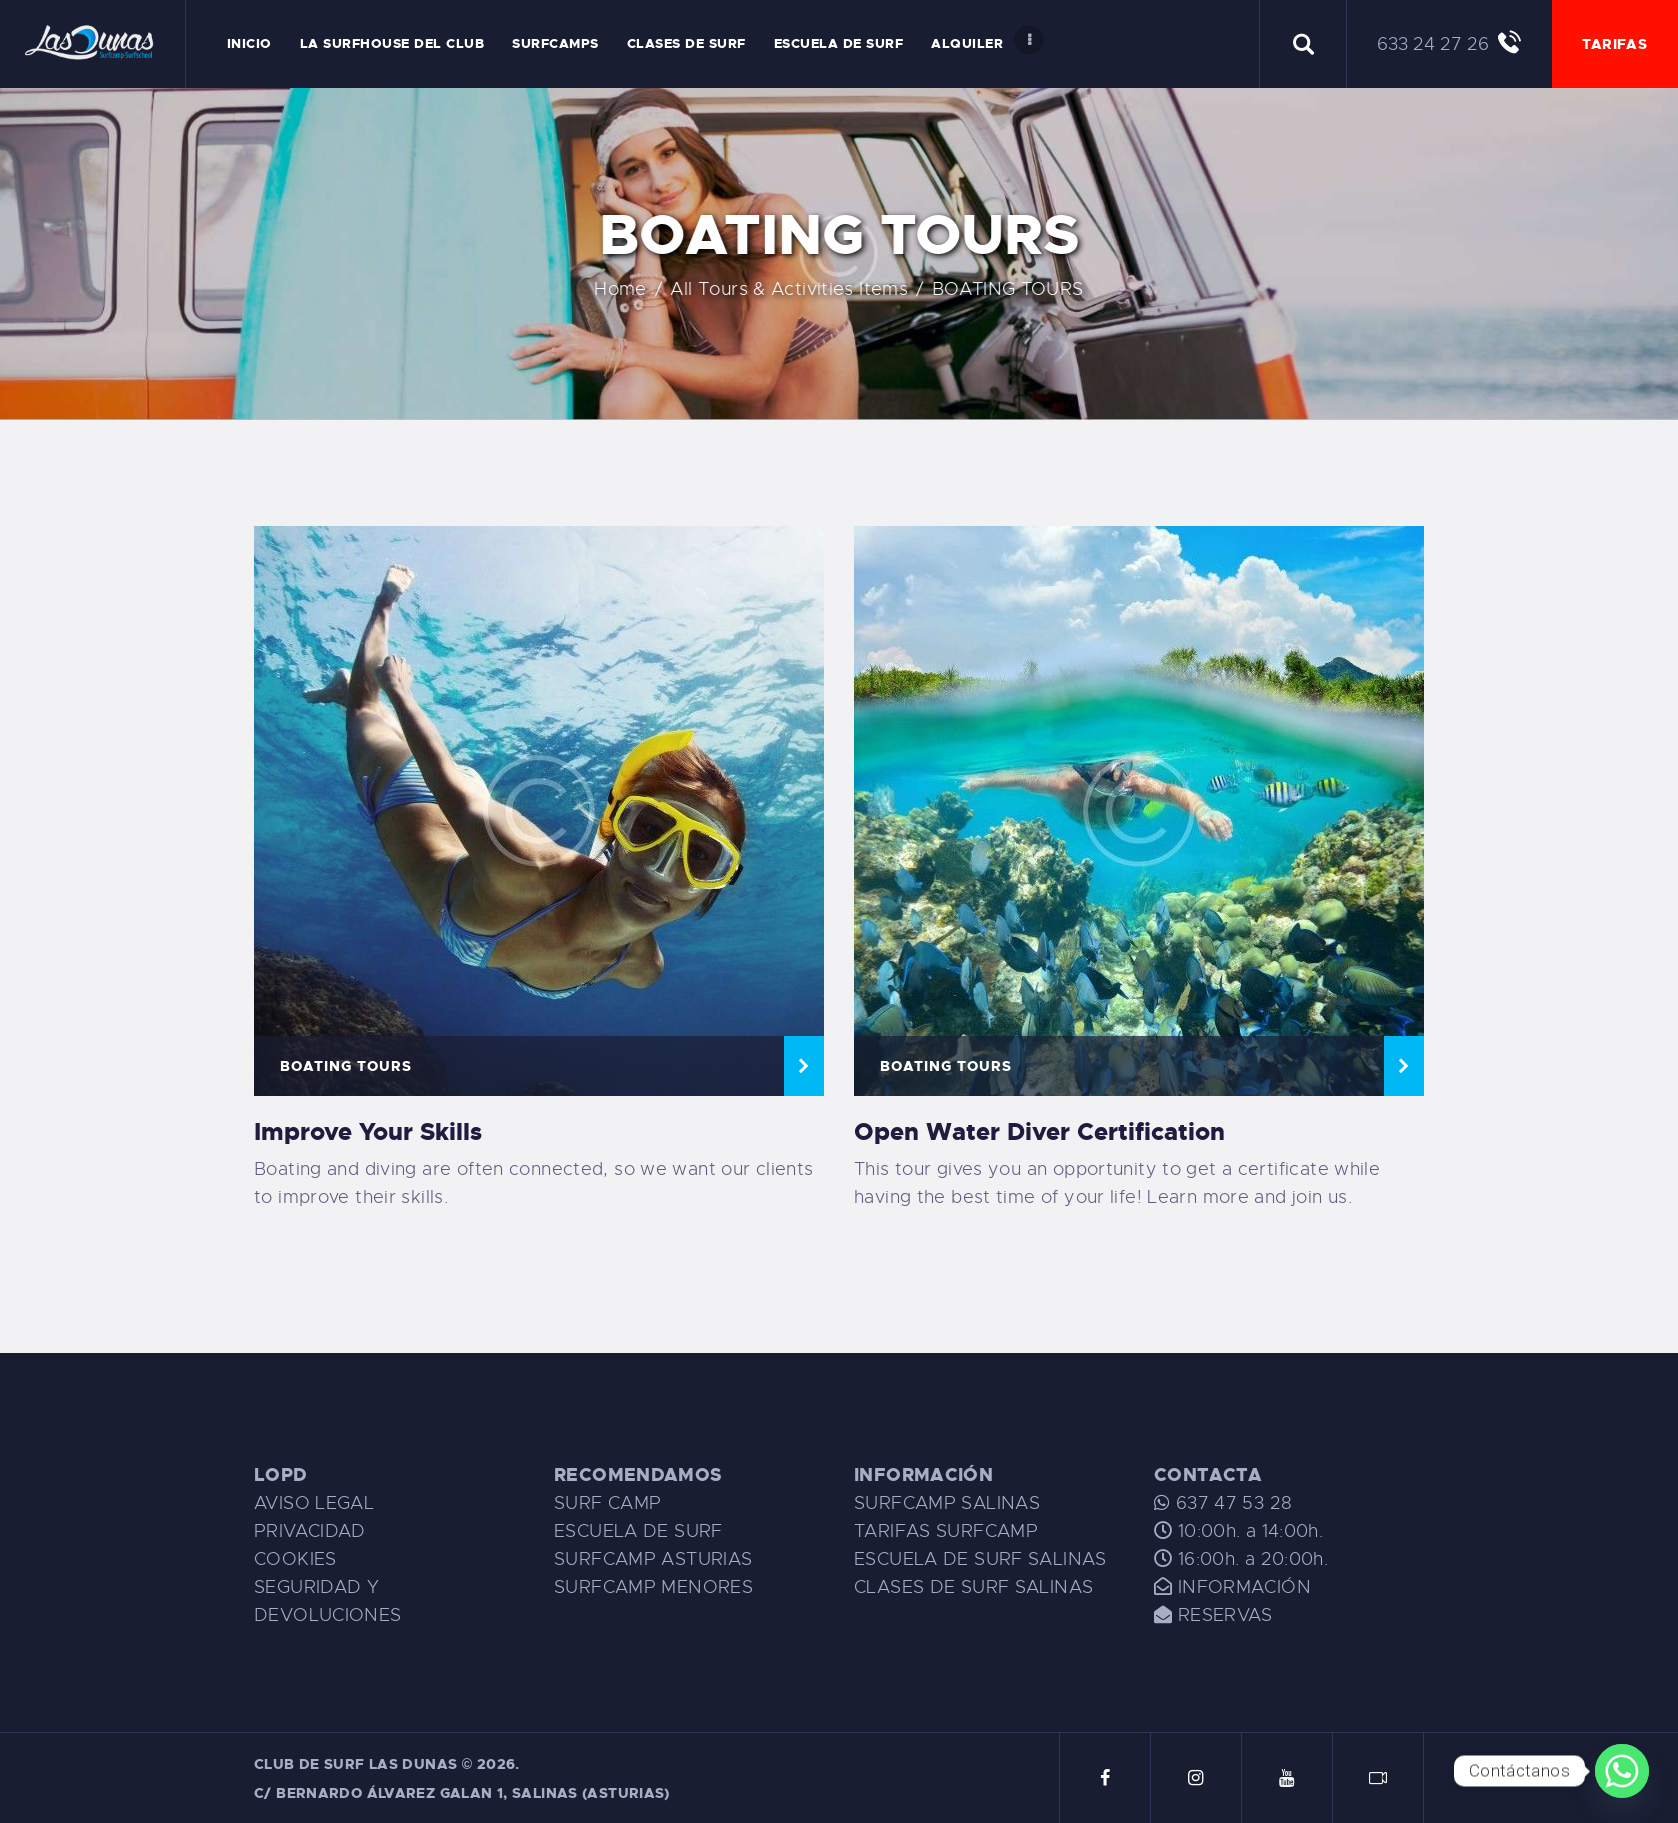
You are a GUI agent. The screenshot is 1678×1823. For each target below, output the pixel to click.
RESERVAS (1225, 1615)
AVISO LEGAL (314, 1503)
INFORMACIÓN (1244, 1587)
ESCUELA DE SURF (638, 1531)
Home (668, 289)
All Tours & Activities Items (837, 289)
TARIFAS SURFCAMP (946, 1531)
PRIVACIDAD (310, 1531)
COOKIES (295, 1559)
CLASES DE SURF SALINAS (973, 1587)
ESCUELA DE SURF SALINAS (980, 1559)
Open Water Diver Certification (1039, 1132)
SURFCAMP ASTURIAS (653, 1559)
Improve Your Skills (368, 1132)
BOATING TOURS (346, 1066)
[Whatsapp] (1622, 1771)
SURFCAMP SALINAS (947, 1503)
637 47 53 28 (1231, 1503)
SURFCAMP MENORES (653, 1587)
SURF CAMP (607, 1503)
